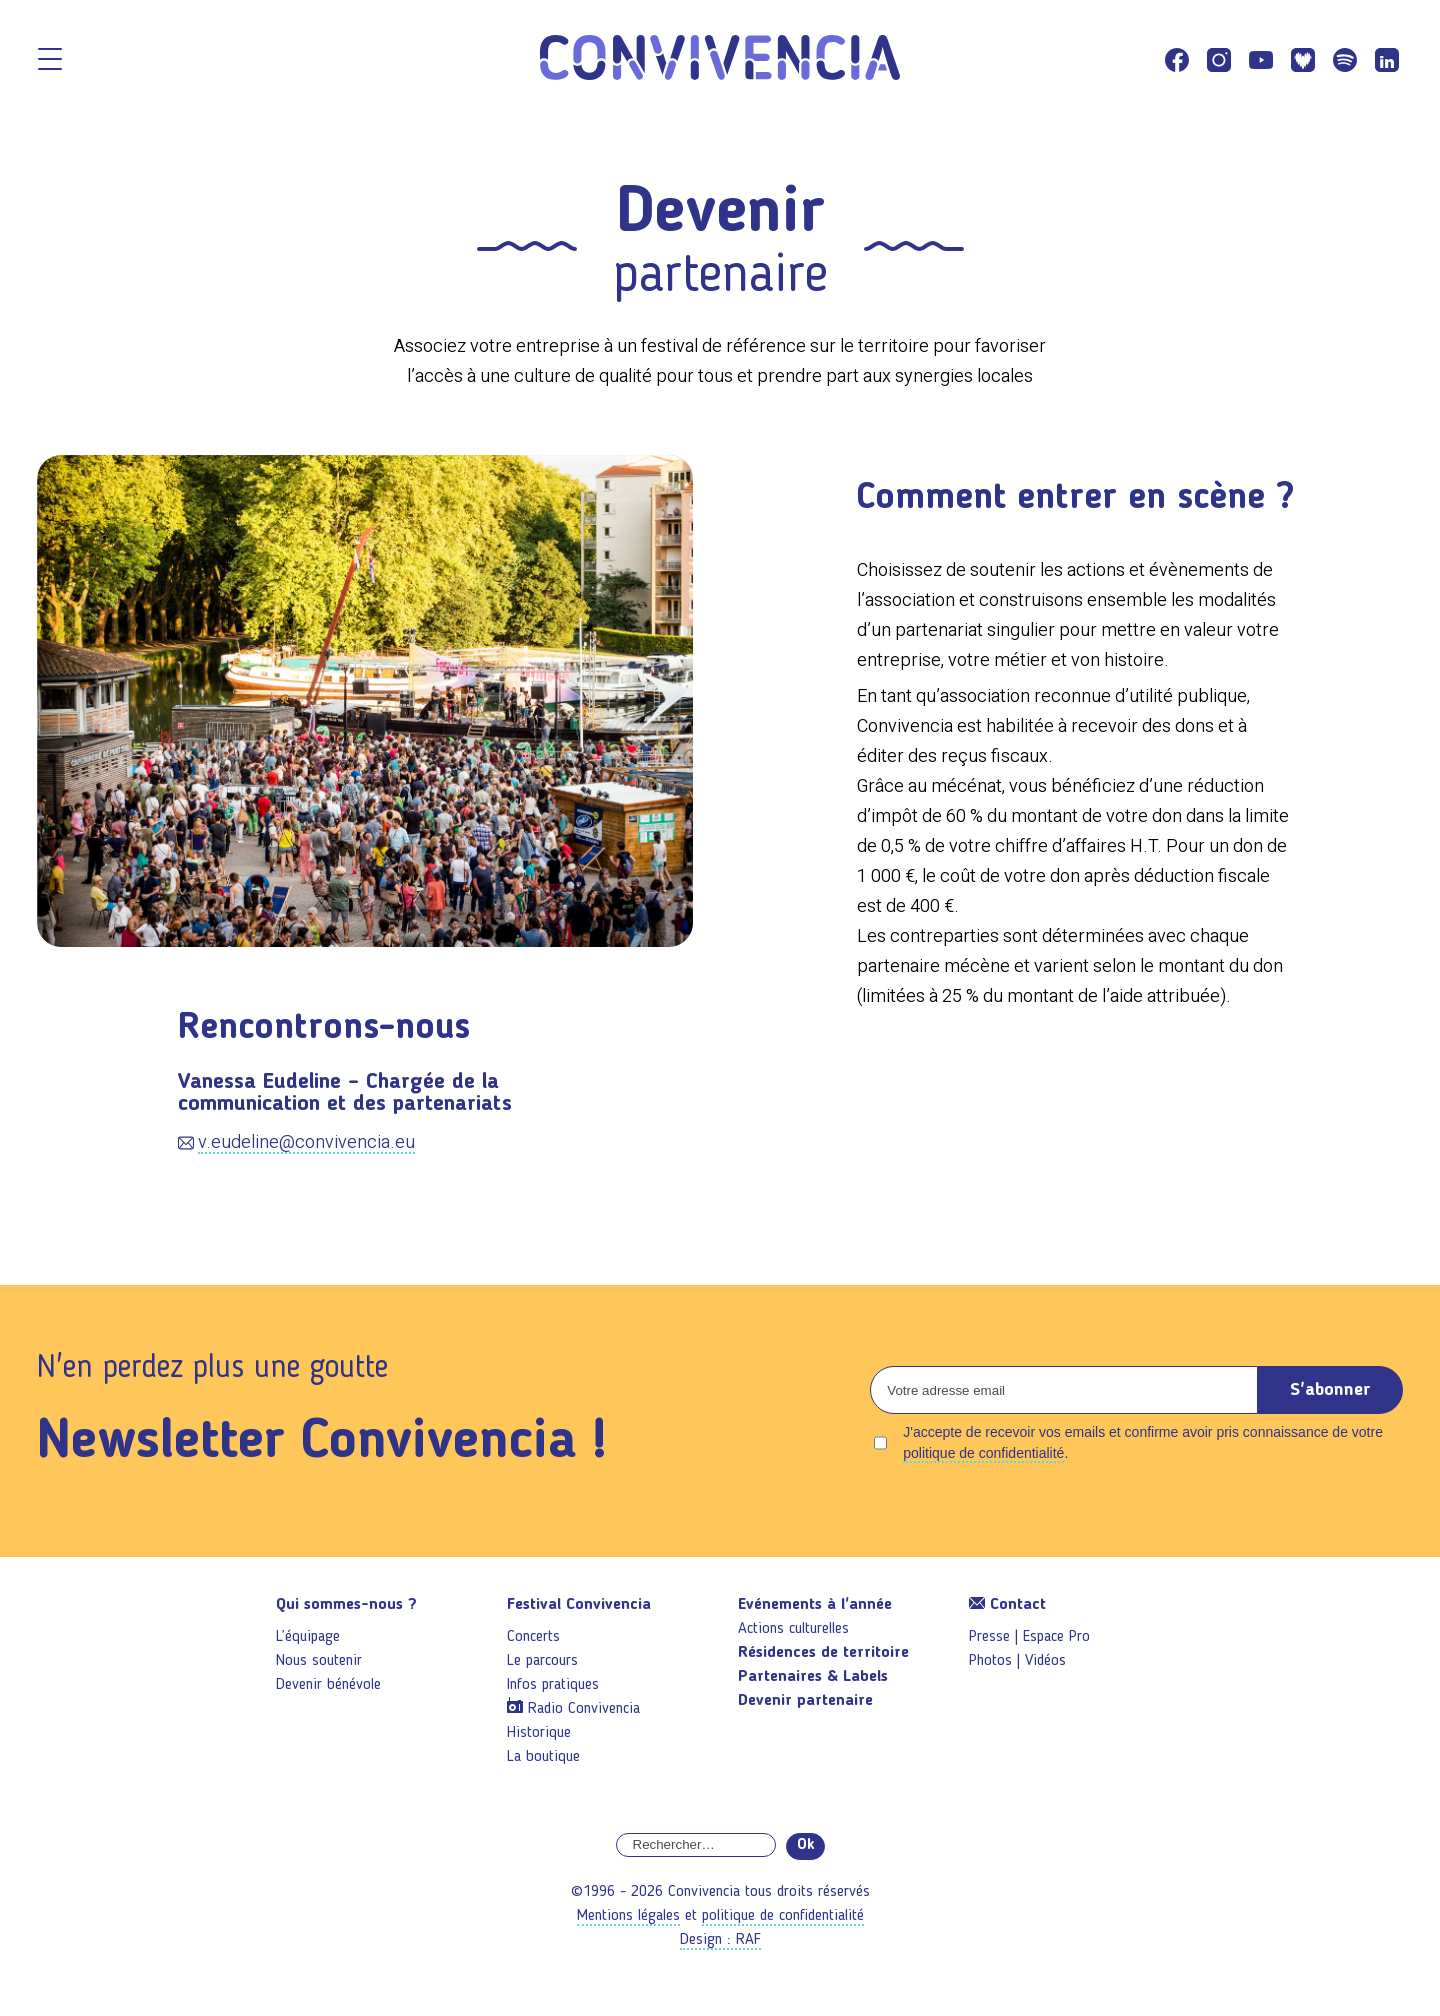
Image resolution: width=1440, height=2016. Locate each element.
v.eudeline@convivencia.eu (306, 1141)
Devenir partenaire (805, 1701)
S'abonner (1330, 1390)
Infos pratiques (553, 1685)
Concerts (533, 1637)
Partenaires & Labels (813, 1677)
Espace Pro (1056, 1637)
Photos (990, 1661)
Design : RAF (720, 1940)
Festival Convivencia (579, 1605)
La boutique (543, 1757)
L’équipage (308, 1637)
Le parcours (542, 1661)
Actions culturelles (793, 1629)
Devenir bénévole (328, 1685)
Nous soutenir (319, 1661)
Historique (539, 1733)
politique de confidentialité (983, 1453)
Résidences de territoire (823, 1653)
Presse (989, 1637)
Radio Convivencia (584, 1709)
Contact (1007, 1605)
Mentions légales (628, 1916)
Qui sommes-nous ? (346, 1605)
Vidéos (1045, 1661)
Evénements (815, 1605)
